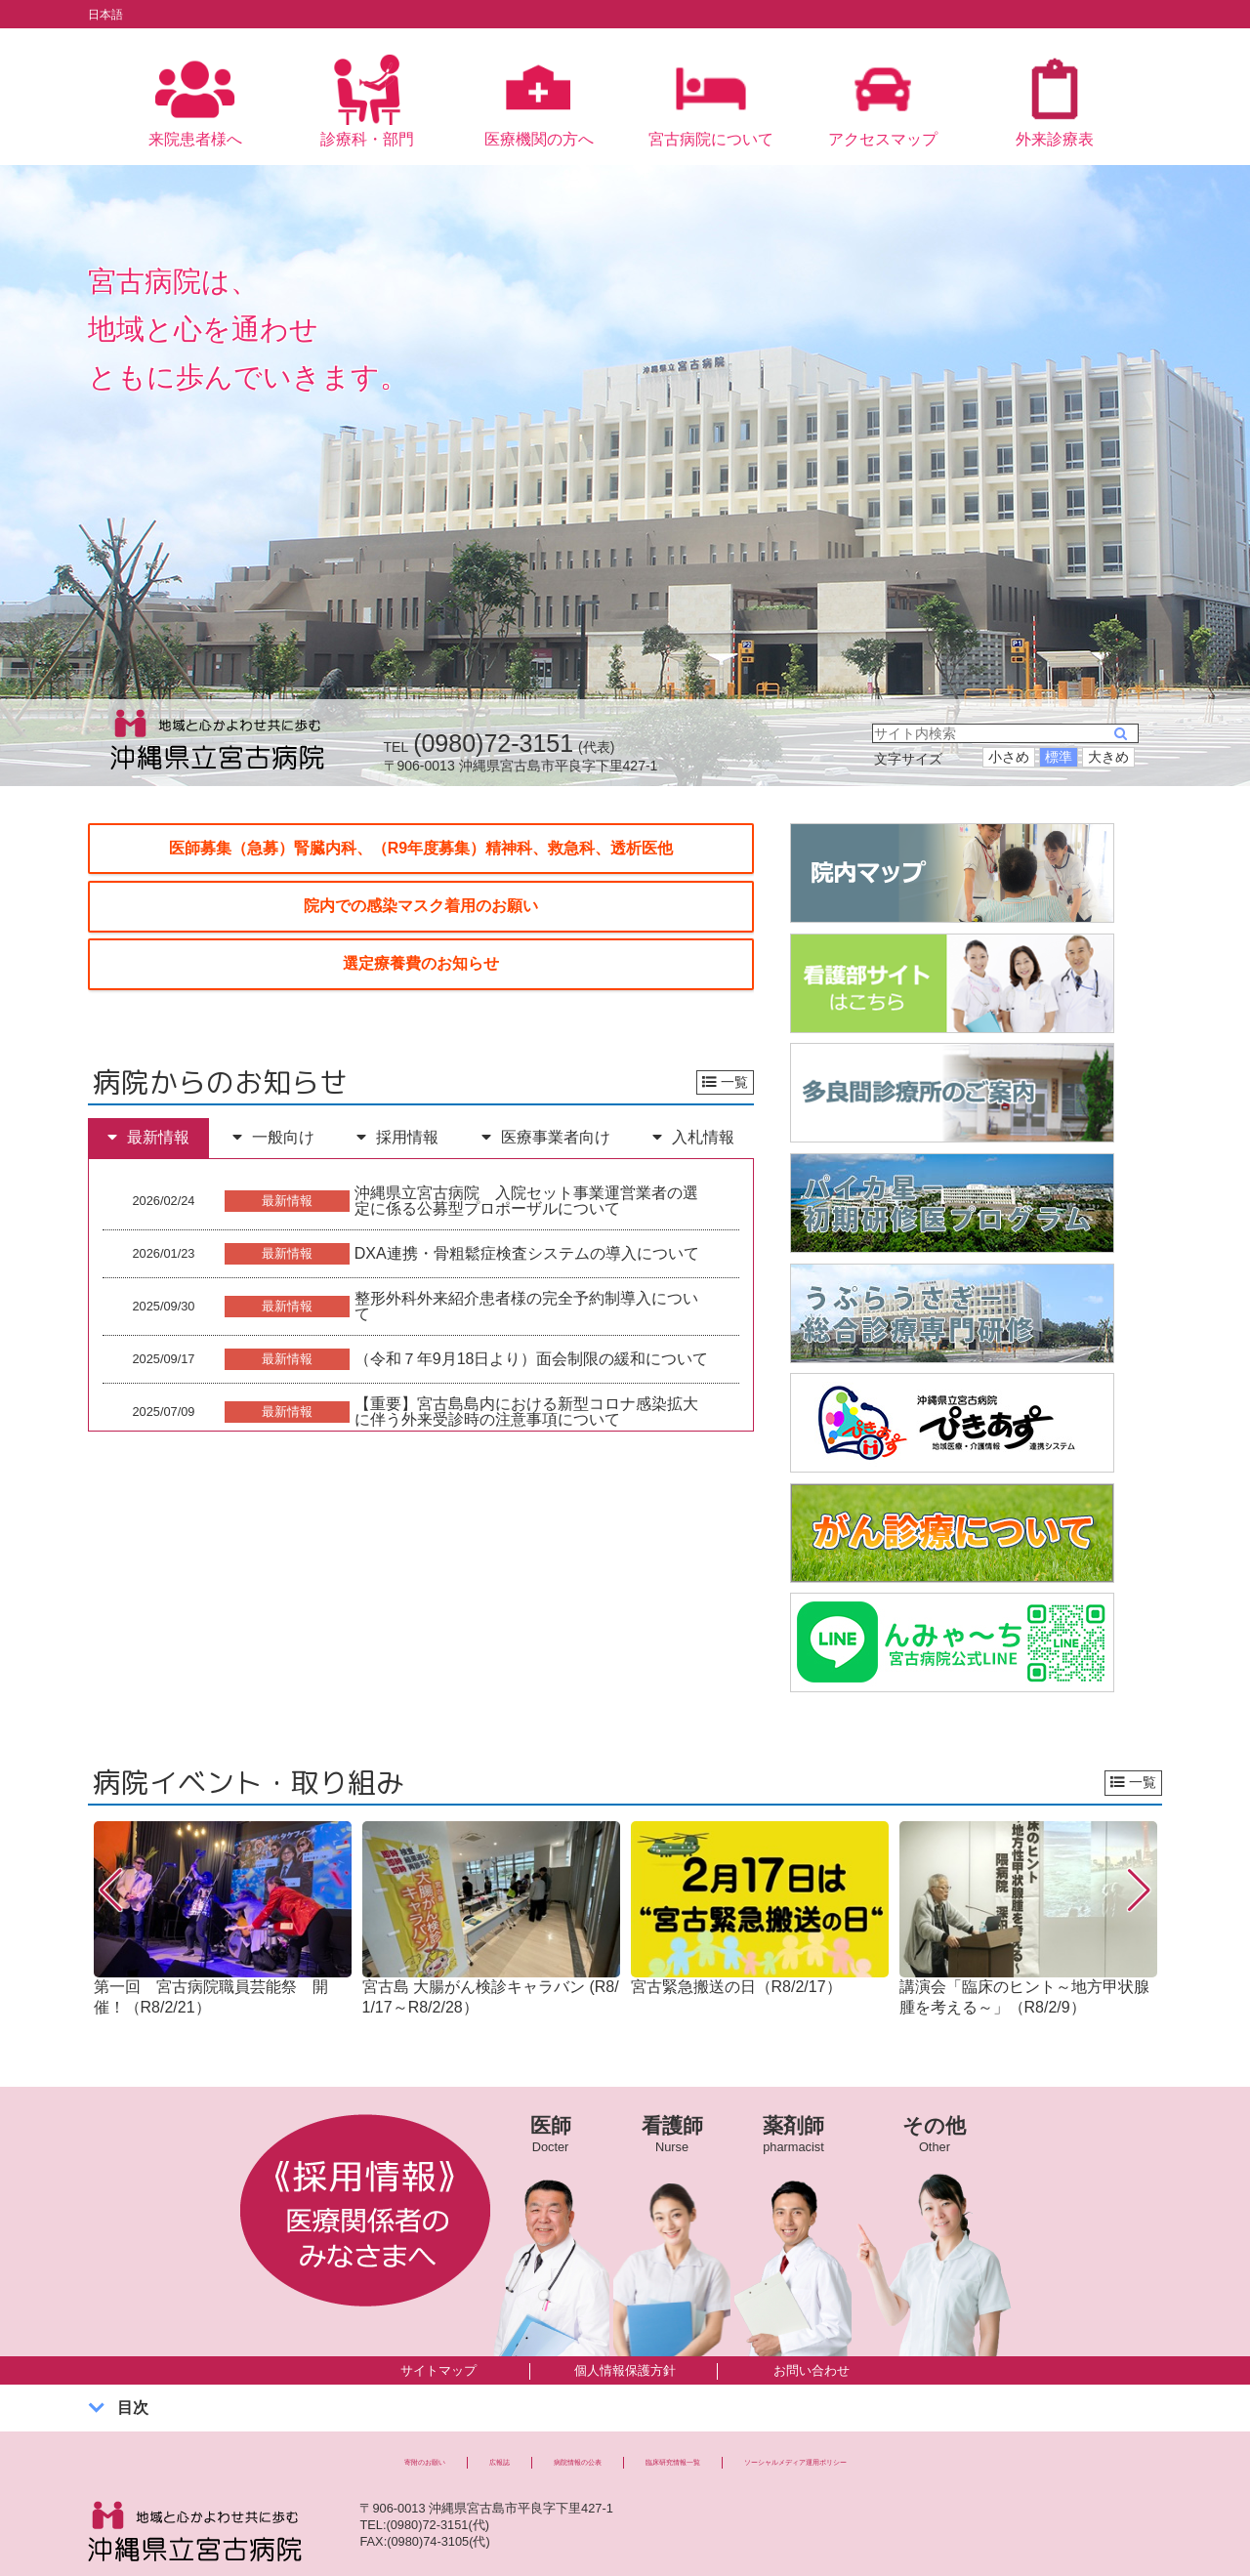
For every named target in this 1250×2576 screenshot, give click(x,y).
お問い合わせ (812, 2347)
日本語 (111, 14)
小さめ (1008, 734)
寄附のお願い (279, 2444)
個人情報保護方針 (625, 2347)
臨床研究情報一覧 (676, 2444)
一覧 (725, 1059)
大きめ (1108, 734)
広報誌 (393, 2444)
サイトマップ (438, 2347)
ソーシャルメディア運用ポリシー (900, 2444)
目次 (132, 2385)
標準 (1058, 734)
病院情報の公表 (515, 2444)
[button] (111, 1868)
